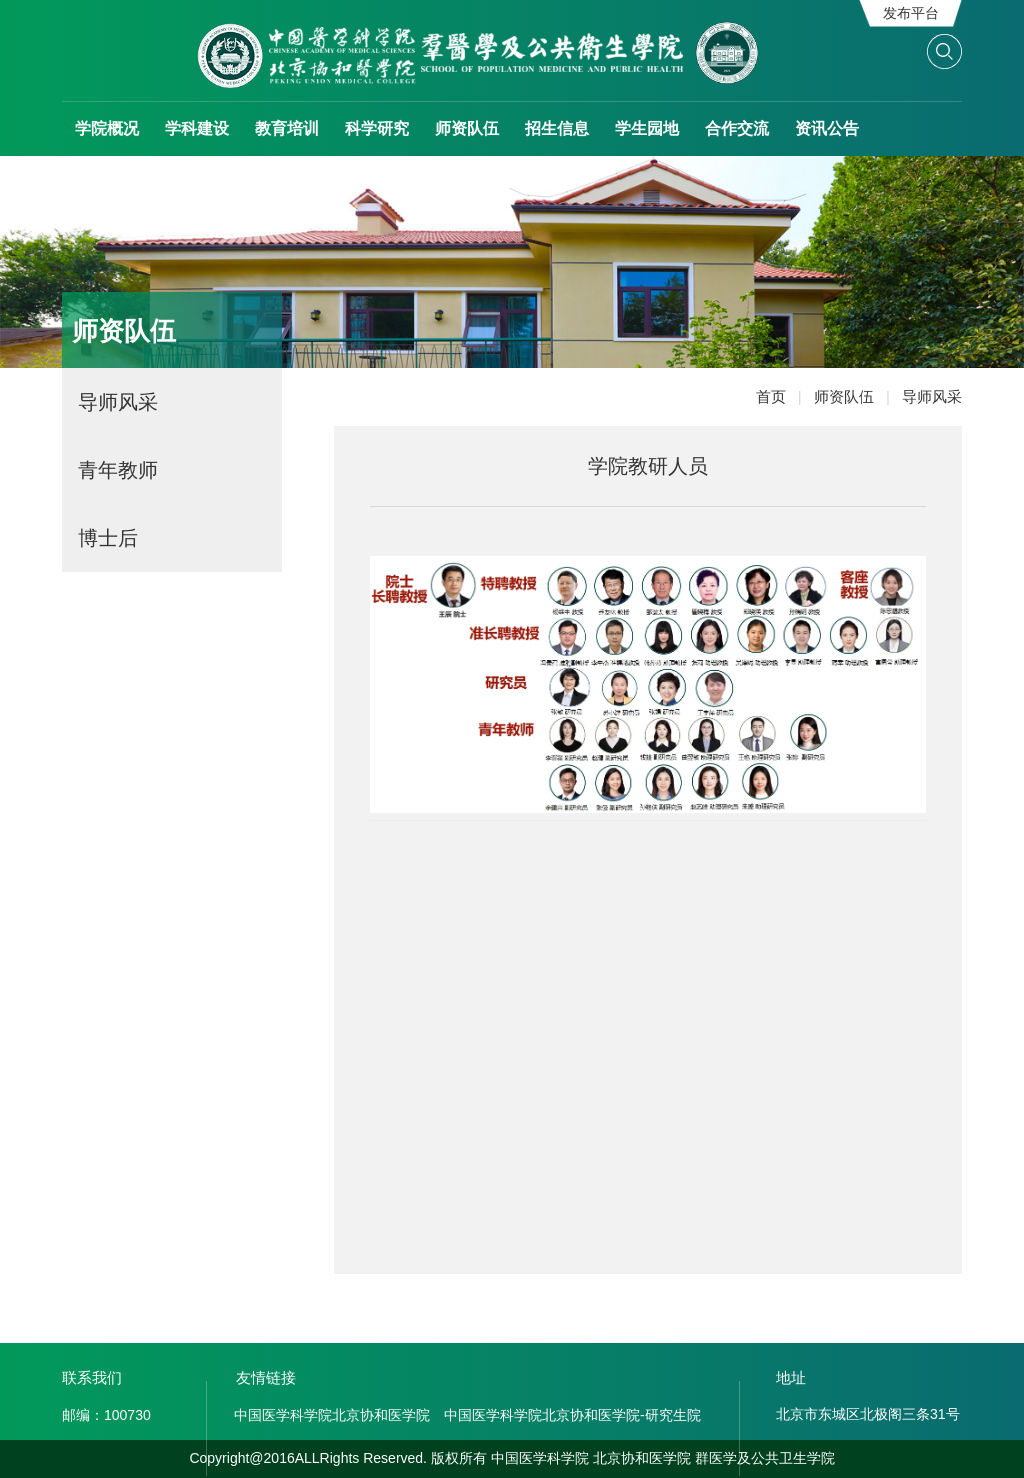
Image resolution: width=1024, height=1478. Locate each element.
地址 (791, 1377)
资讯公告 (827, 128)
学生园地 (647, 128)
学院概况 (107, 128)
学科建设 (197, 128)
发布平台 (911, 13)
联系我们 (92, 1377)
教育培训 (287, 128)
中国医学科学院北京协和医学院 (332, 1415)
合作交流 (737, 128)
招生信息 (557, 128)
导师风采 (118, 402)
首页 (785, 396)
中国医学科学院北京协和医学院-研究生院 (572, 1415)
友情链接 (266, 1377)
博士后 (108, 538)
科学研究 (377, 128)
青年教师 (118, 470)
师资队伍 (467, 128)
